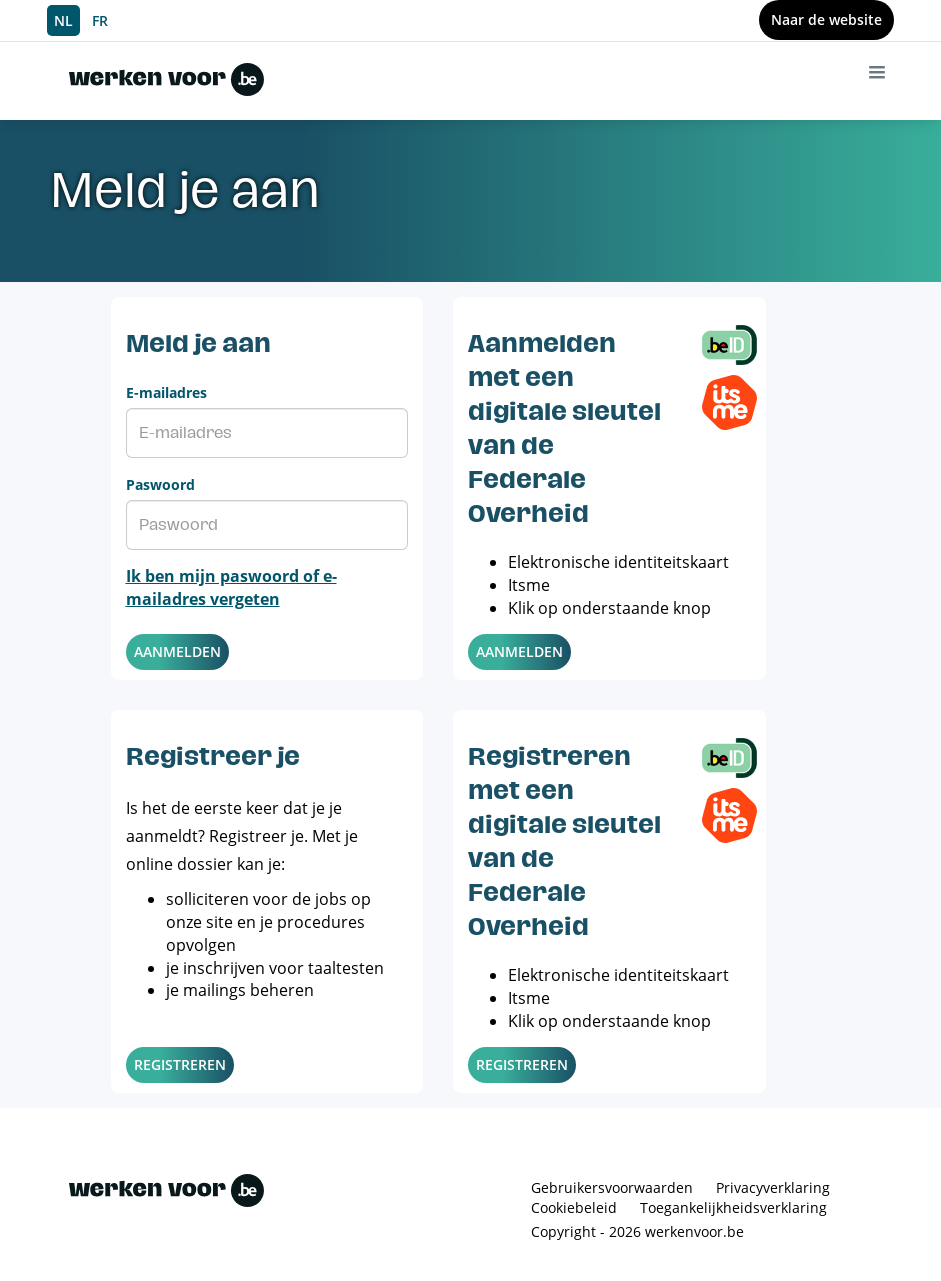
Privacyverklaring (773, 1187)
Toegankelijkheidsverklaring (733, 1207)
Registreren (180, 1064)
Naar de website (826, 19)
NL (63, 20)
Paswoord (160, 484)
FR (100, 20)
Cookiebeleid (574, 1207)
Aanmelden (177, 651)
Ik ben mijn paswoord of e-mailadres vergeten (231, 587)
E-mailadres (166, 392)
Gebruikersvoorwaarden (612, 1187)
